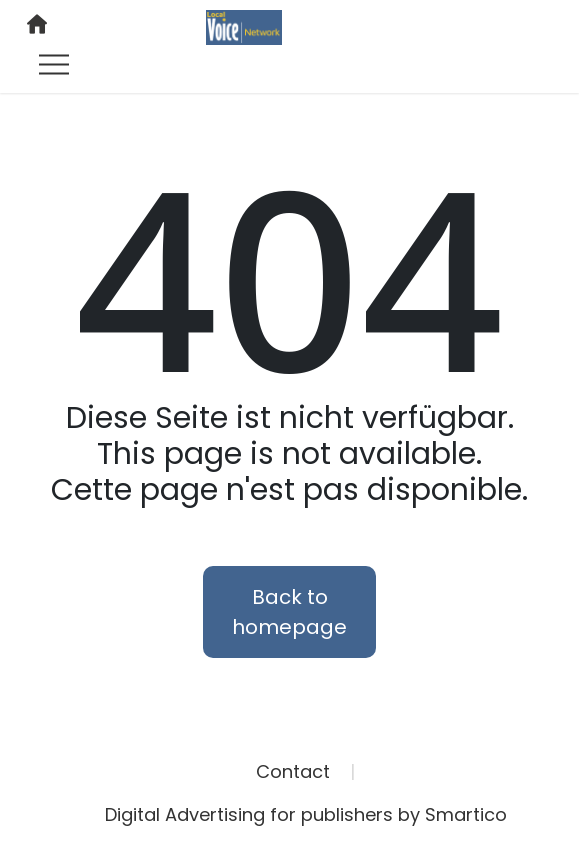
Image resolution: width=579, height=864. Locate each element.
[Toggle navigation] (54, 64)
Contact (293, 771)
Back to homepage (289, 612)
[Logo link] (244, 26)
